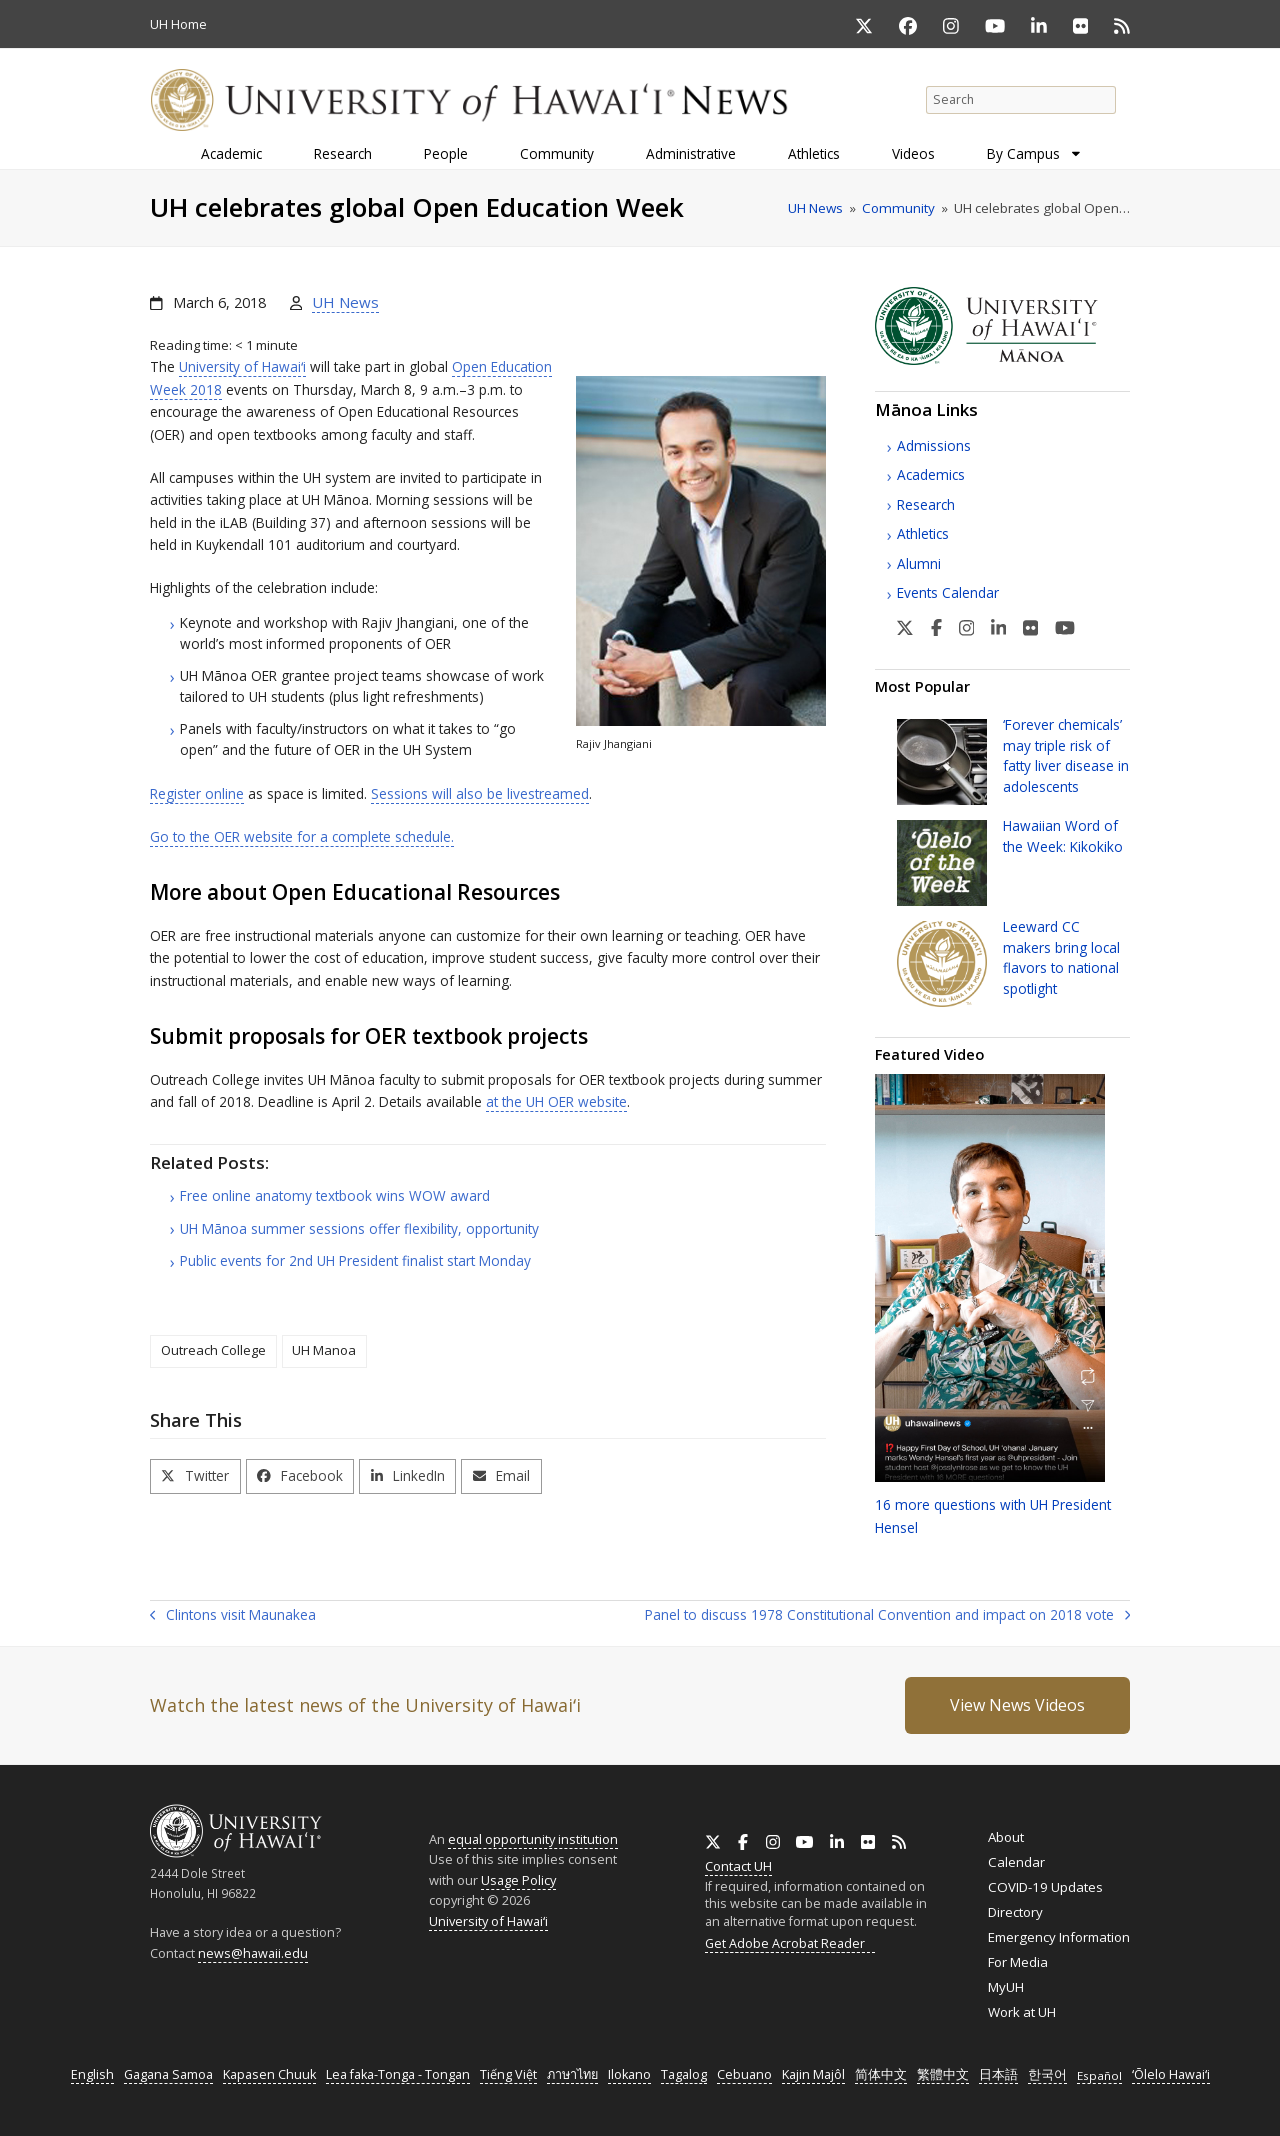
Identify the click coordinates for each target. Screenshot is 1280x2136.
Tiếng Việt (508, 2074)
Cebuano (744, 2074)
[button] (195, 1476)
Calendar (1016, 1862)
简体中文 (881, 2074)
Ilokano (629, 2074)
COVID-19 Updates (1045, 1887)
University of (242, 366)
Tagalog (684, 2074)
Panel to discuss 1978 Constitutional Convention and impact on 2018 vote (887, 1616)
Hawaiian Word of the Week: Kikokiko (1063, 835)
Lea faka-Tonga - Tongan (398, 2074)
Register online (197, 793)
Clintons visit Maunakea (233, 1616)
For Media (1018, 1962)
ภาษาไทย (572, 2074)
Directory (1015, 1912)
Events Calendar (948, 592)
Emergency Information (1059, 1937)
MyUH (1006, 1987)
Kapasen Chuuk (269, 2074)
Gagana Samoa (168, 2074)
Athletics (923, 533)
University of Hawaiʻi (488, 1921)
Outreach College (213, 1350)
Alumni (919, 563)
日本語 (998, 2074)
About (1006, 1837)
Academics (931, 474)
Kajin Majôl (813, 2074)
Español (1099, 2075)
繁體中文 (943, 2074)
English (92, 2074)
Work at (1022, 2012)
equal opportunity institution (533, 1839)
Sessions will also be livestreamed (480, 793)
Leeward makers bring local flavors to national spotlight (1061, 957)
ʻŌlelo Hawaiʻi (1171, 2074)
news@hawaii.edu (253, 1953)
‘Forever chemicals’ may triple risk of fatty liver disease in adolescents (1066, 755)
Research (926, 504)
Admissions (934, 445)
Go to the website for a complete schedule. (302, 836)
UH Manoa (324, 1350)
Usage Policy (518, 1880)
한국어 (1047, 2074)
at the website (556, 1101)
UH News (345, 302)
